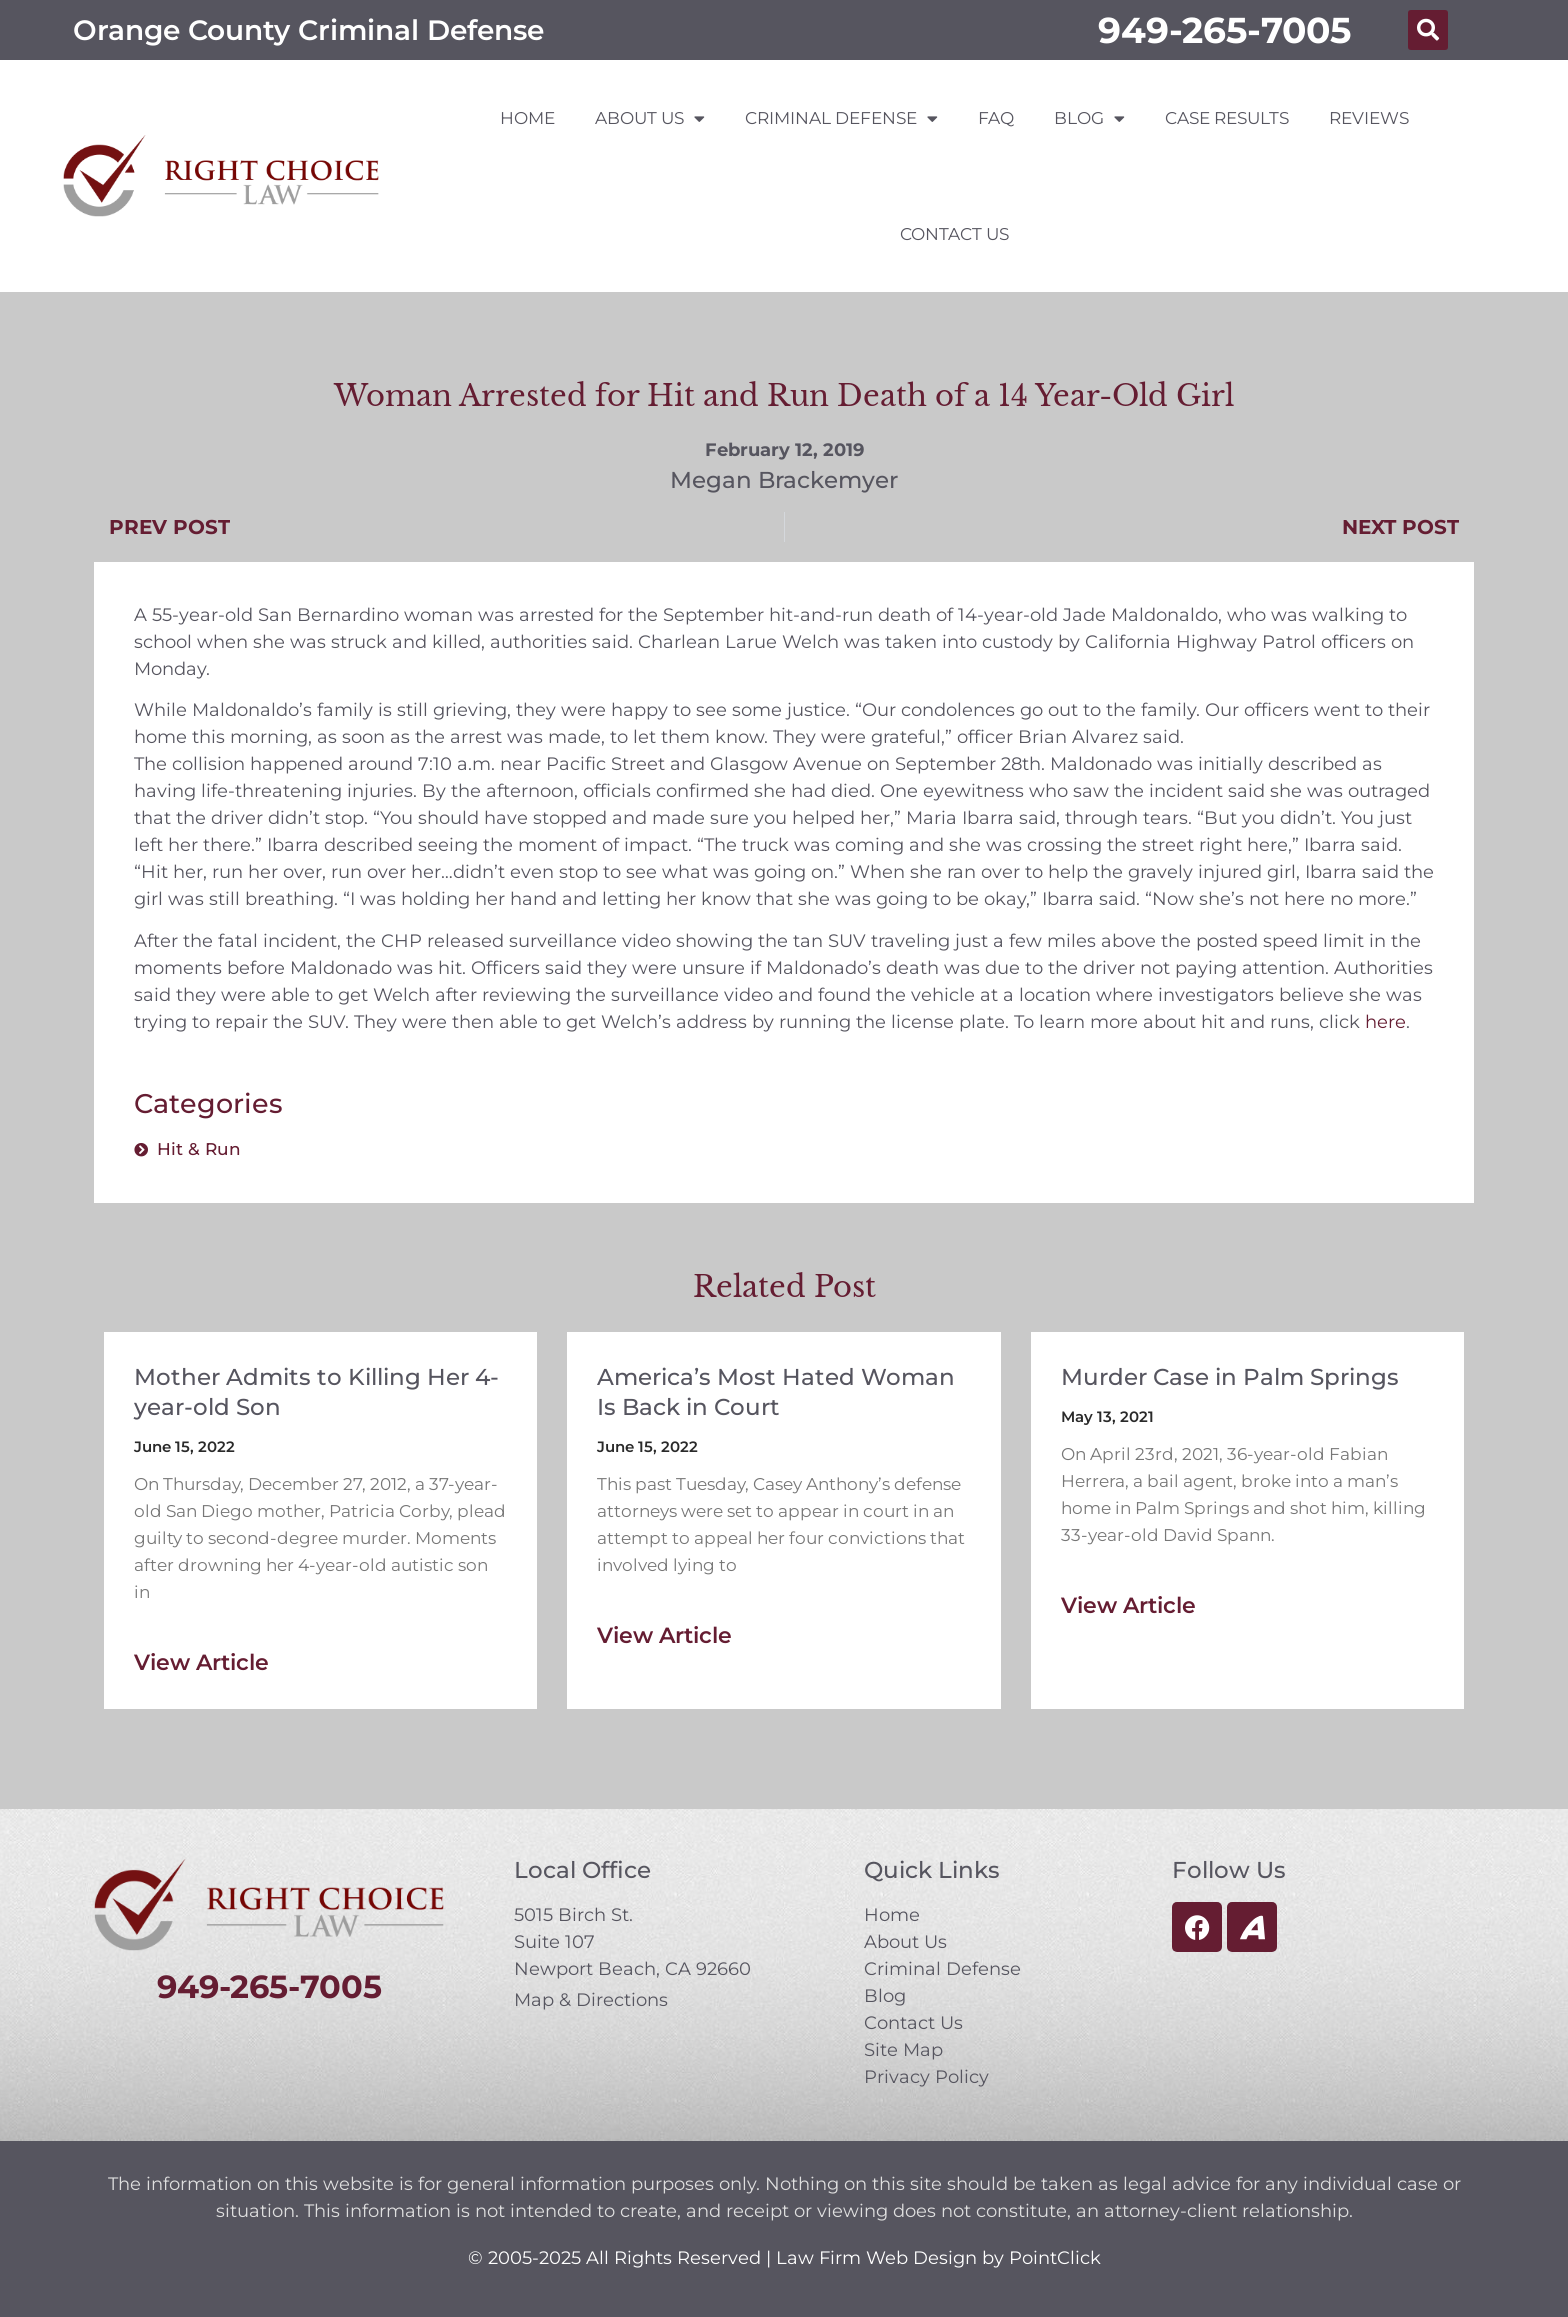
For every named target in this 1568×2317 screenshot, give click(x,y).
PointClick (1055, 2258)
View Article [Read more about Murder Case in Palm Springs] (1128, 1605)
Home (527, 118)
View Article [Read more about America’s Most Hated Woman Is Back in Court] (664, 1635)
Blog (1089, 118)
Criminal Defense (841, 118)
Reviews (1369, 118)
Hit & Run (199, 1149)
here (1385, 1022)
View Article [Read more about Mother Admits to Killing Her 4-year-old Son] (201, 1662)
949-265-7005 (1224, 30)
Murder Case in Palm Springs (1230, 1377)
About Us (650, 118)
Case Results (1227, 118)
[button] (1428, 30)
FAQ (996, 118)
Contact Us (954, 234)
